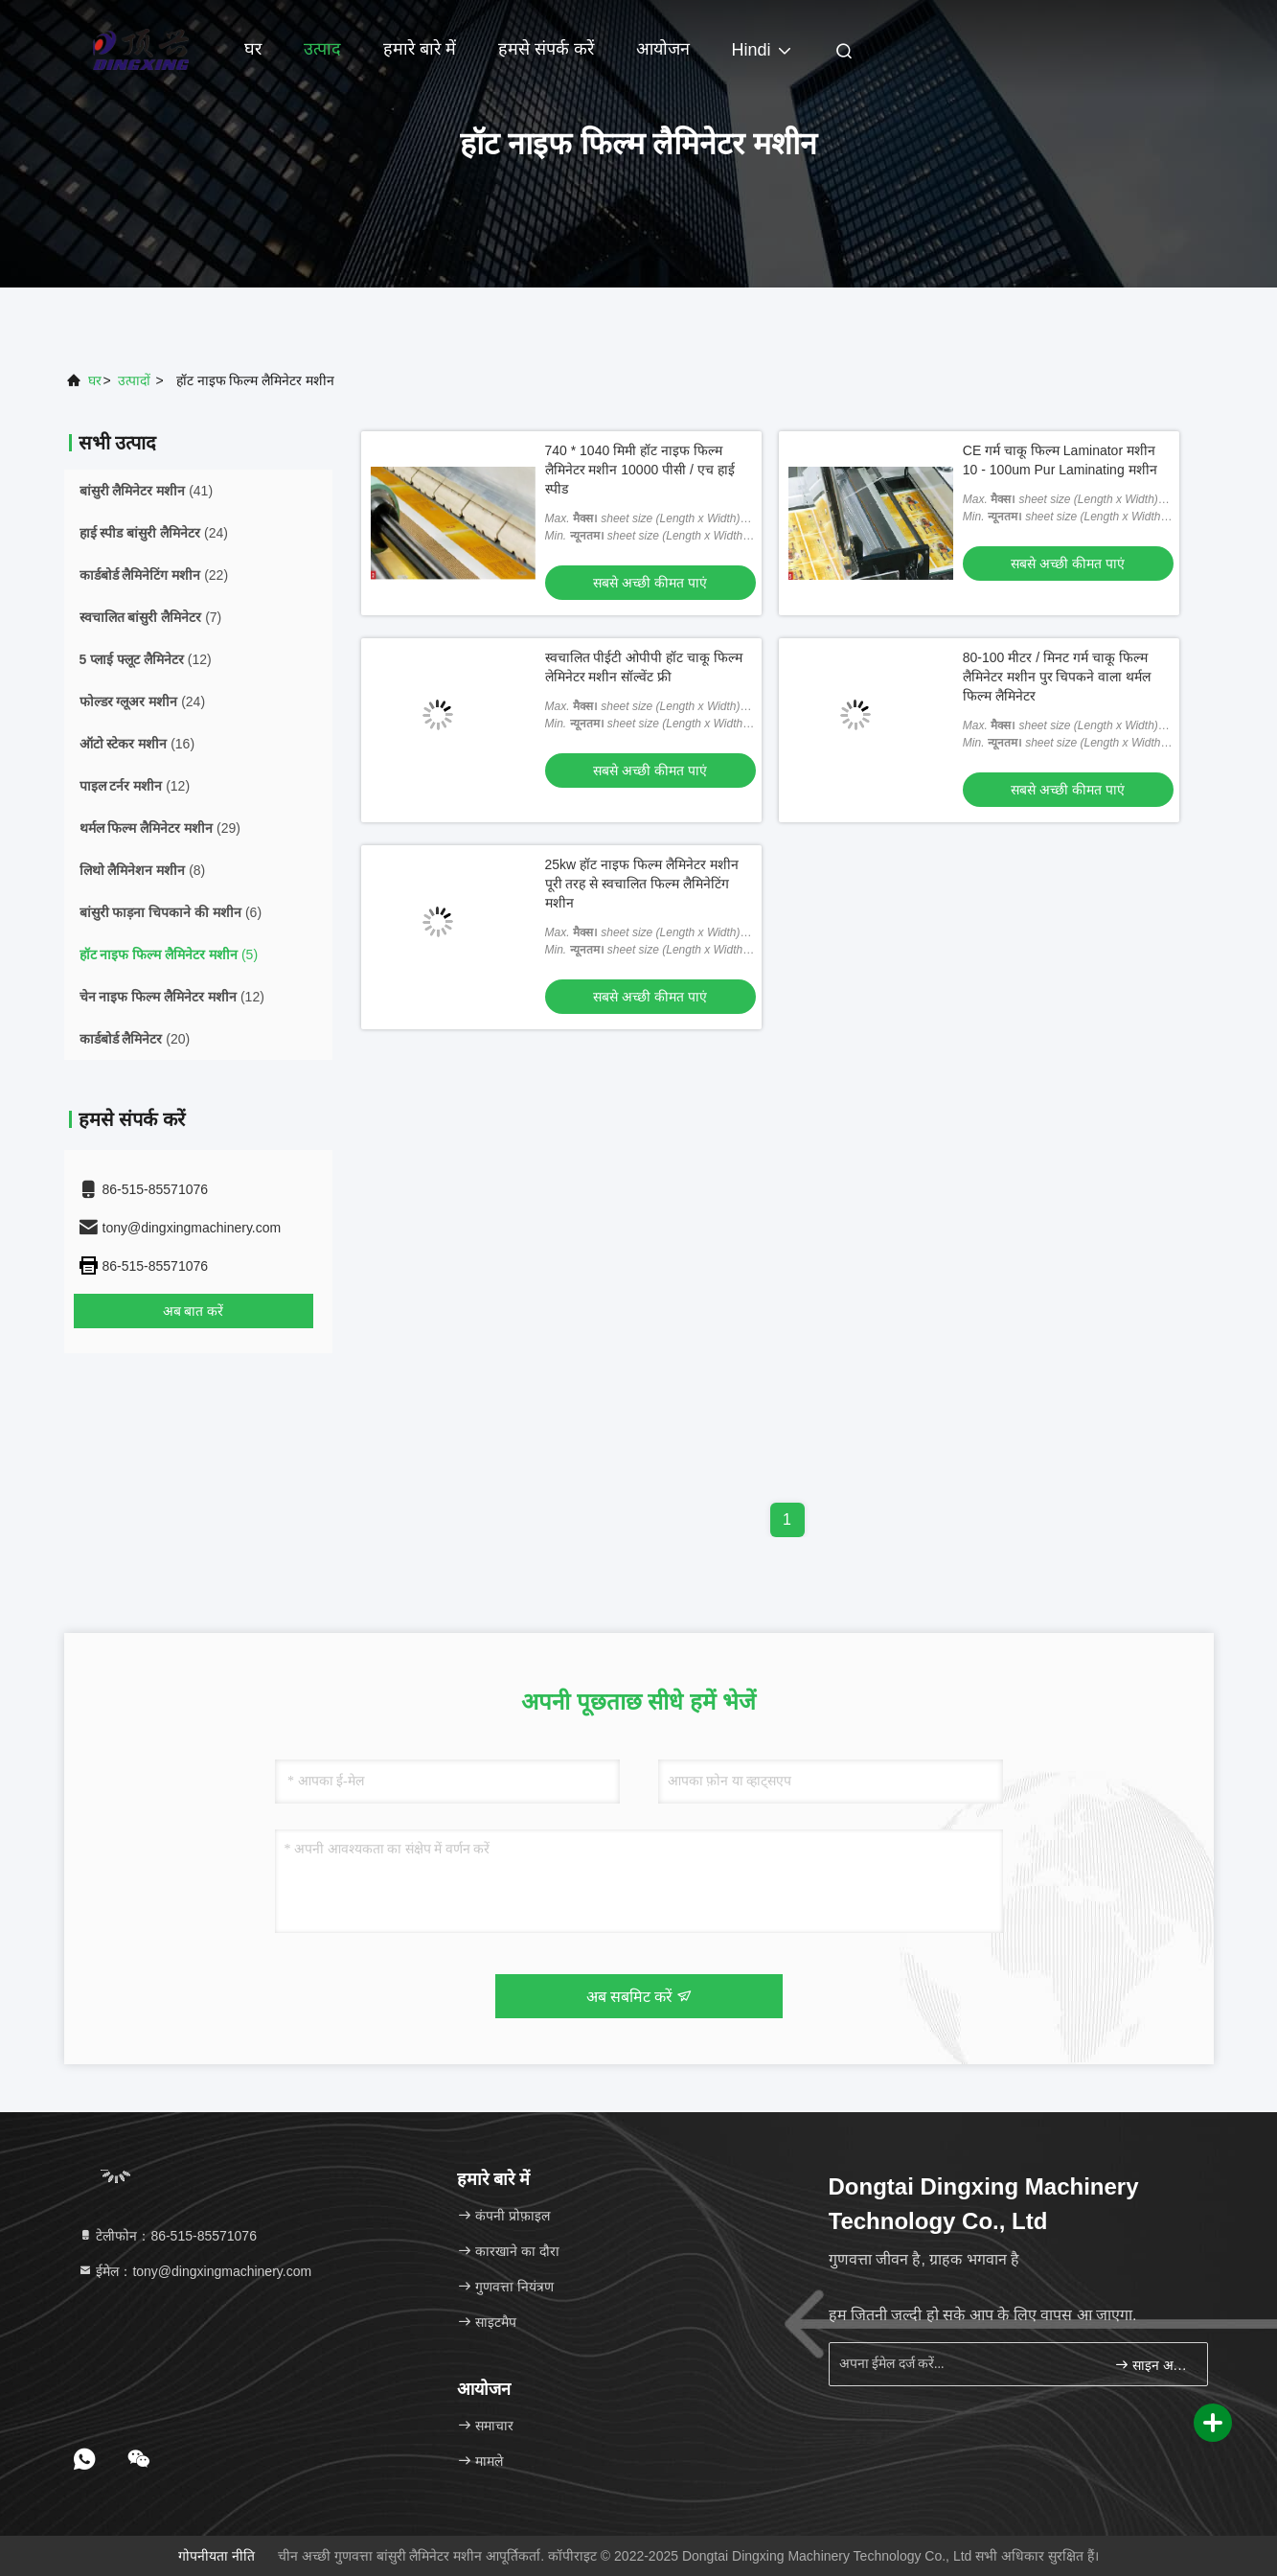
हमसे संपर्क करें (546, 48)
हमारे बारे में (419, 48)
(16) (137, 743)
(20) (135, 1038)
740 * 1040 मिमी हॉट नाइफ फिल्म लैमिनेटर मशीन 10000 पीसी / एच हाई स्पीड (640, 469)
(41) (147, 490)
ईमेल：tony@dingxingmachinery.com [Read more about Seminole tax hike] (195, 2271)
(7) (151, 617)
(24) (154, 532)
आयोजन (663, 48)
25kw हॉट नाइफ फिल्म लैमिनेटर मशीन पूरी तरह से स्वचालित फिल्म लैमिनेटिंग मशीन (642, 883)
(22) (154, 575)
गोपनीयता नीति (216, 2556)
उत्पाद (322, 48)
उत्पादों (134, 380)
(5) (169, 954)
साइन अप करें (1153, 2365)
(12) (146, 659)
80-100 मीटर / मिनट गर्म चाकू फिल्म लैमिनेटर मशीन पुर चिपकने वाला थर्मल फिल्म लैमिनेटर (1057, 676)
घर (253, 48)
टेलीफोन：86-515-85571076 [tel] (167, 2235)
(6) (171, 912)
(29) (160, 828)
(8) (143, 870)
